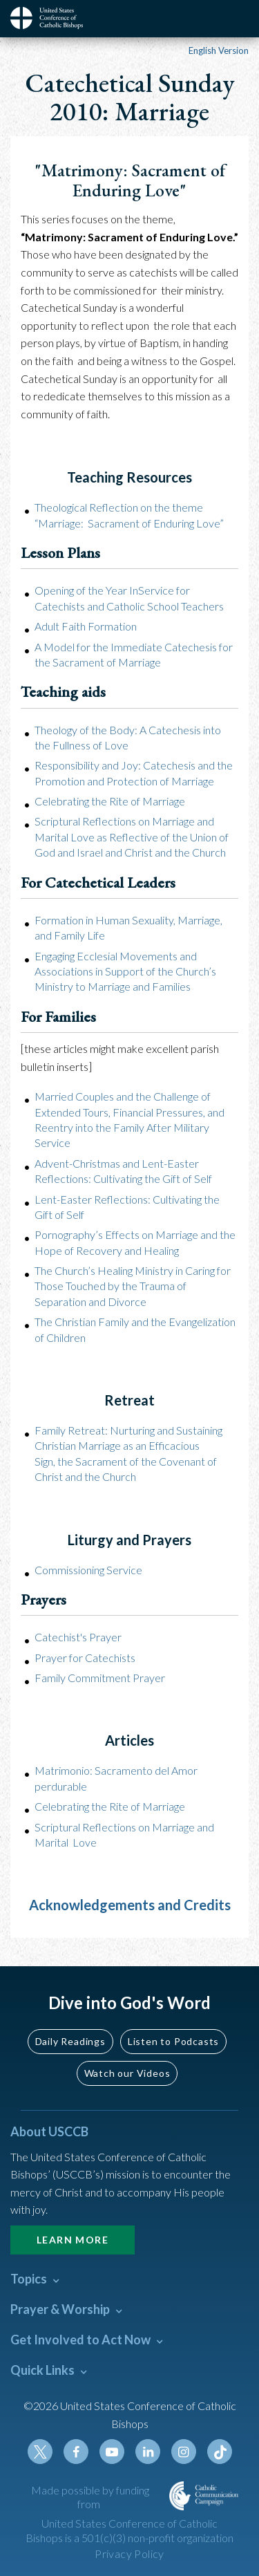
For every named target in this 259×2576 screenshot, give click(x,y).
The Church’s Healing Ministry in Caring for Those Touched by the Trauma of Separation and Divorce (133, 1286)
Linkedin (147, 2451)
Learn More (72, 2240)
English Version (219, 50)
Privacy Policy (129, 2553)
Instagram (183, 2451)
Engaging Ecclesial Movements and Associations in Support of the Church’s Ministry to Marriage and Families (125, 971)
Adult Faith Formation (86, 626)
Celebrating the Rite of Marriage (110, 801)
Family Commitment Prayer (100, 1677)
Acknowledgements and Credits (130, 1904)
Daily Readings (70, 2041)
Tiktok (219, 2451)
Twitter (40, 2451)
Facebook (76, 2451)
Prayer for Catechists (85, 1657)
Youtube (111, 2451)
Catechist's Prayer (78, 1636)
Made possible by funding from (90, 2497)
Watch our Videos (127, 2073)
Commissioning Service (88, 1569)
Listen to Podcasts (173, 2041)
